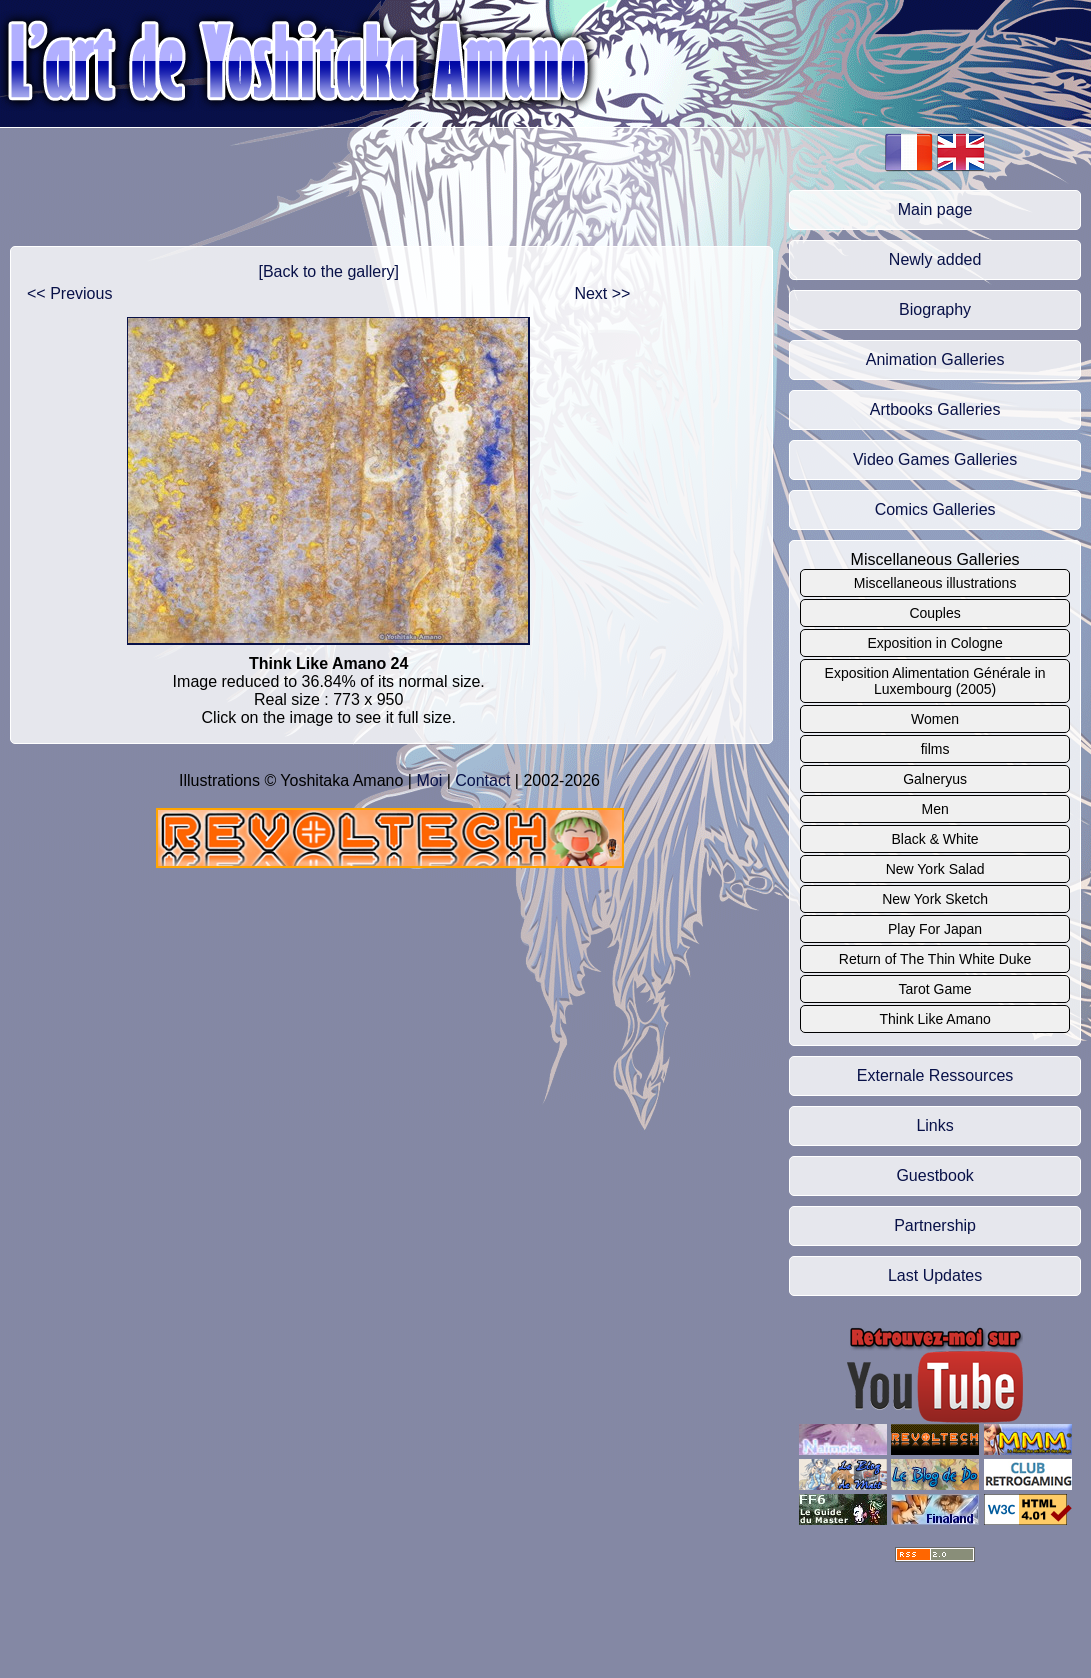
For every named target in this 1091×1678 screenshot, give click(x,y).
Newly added (935, 259)
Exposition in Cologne (934, 643)
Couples (934, 613)
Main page (935, 209)
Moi (429, 780)
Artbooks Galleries (935, 409)
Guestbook (934, 1175)
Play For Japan (935, 929)
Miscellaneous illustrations (935, 583)
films (935, 749)
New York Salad (935, 869)
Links (934, 1125)
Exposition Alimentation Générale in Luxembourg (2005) (935, 681)
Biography (935, 309)
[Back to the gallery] (328, 271)
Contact (482, 780)
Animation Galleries (935, 359)
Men (934, 809)
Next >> (602, 293)
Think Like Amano (934, 1019)
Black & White (935, 839)
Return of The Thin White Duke (935, 959)
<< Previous (69, 293)
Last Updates (935, 1275)
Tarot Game (935, 989)
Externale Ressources (935, 1075)
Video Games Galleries (935, 459)
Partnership (935, 1225)
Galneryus (935, 779)
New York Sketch (935, 899)
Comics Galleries (935, 509)
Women (935, 719)
